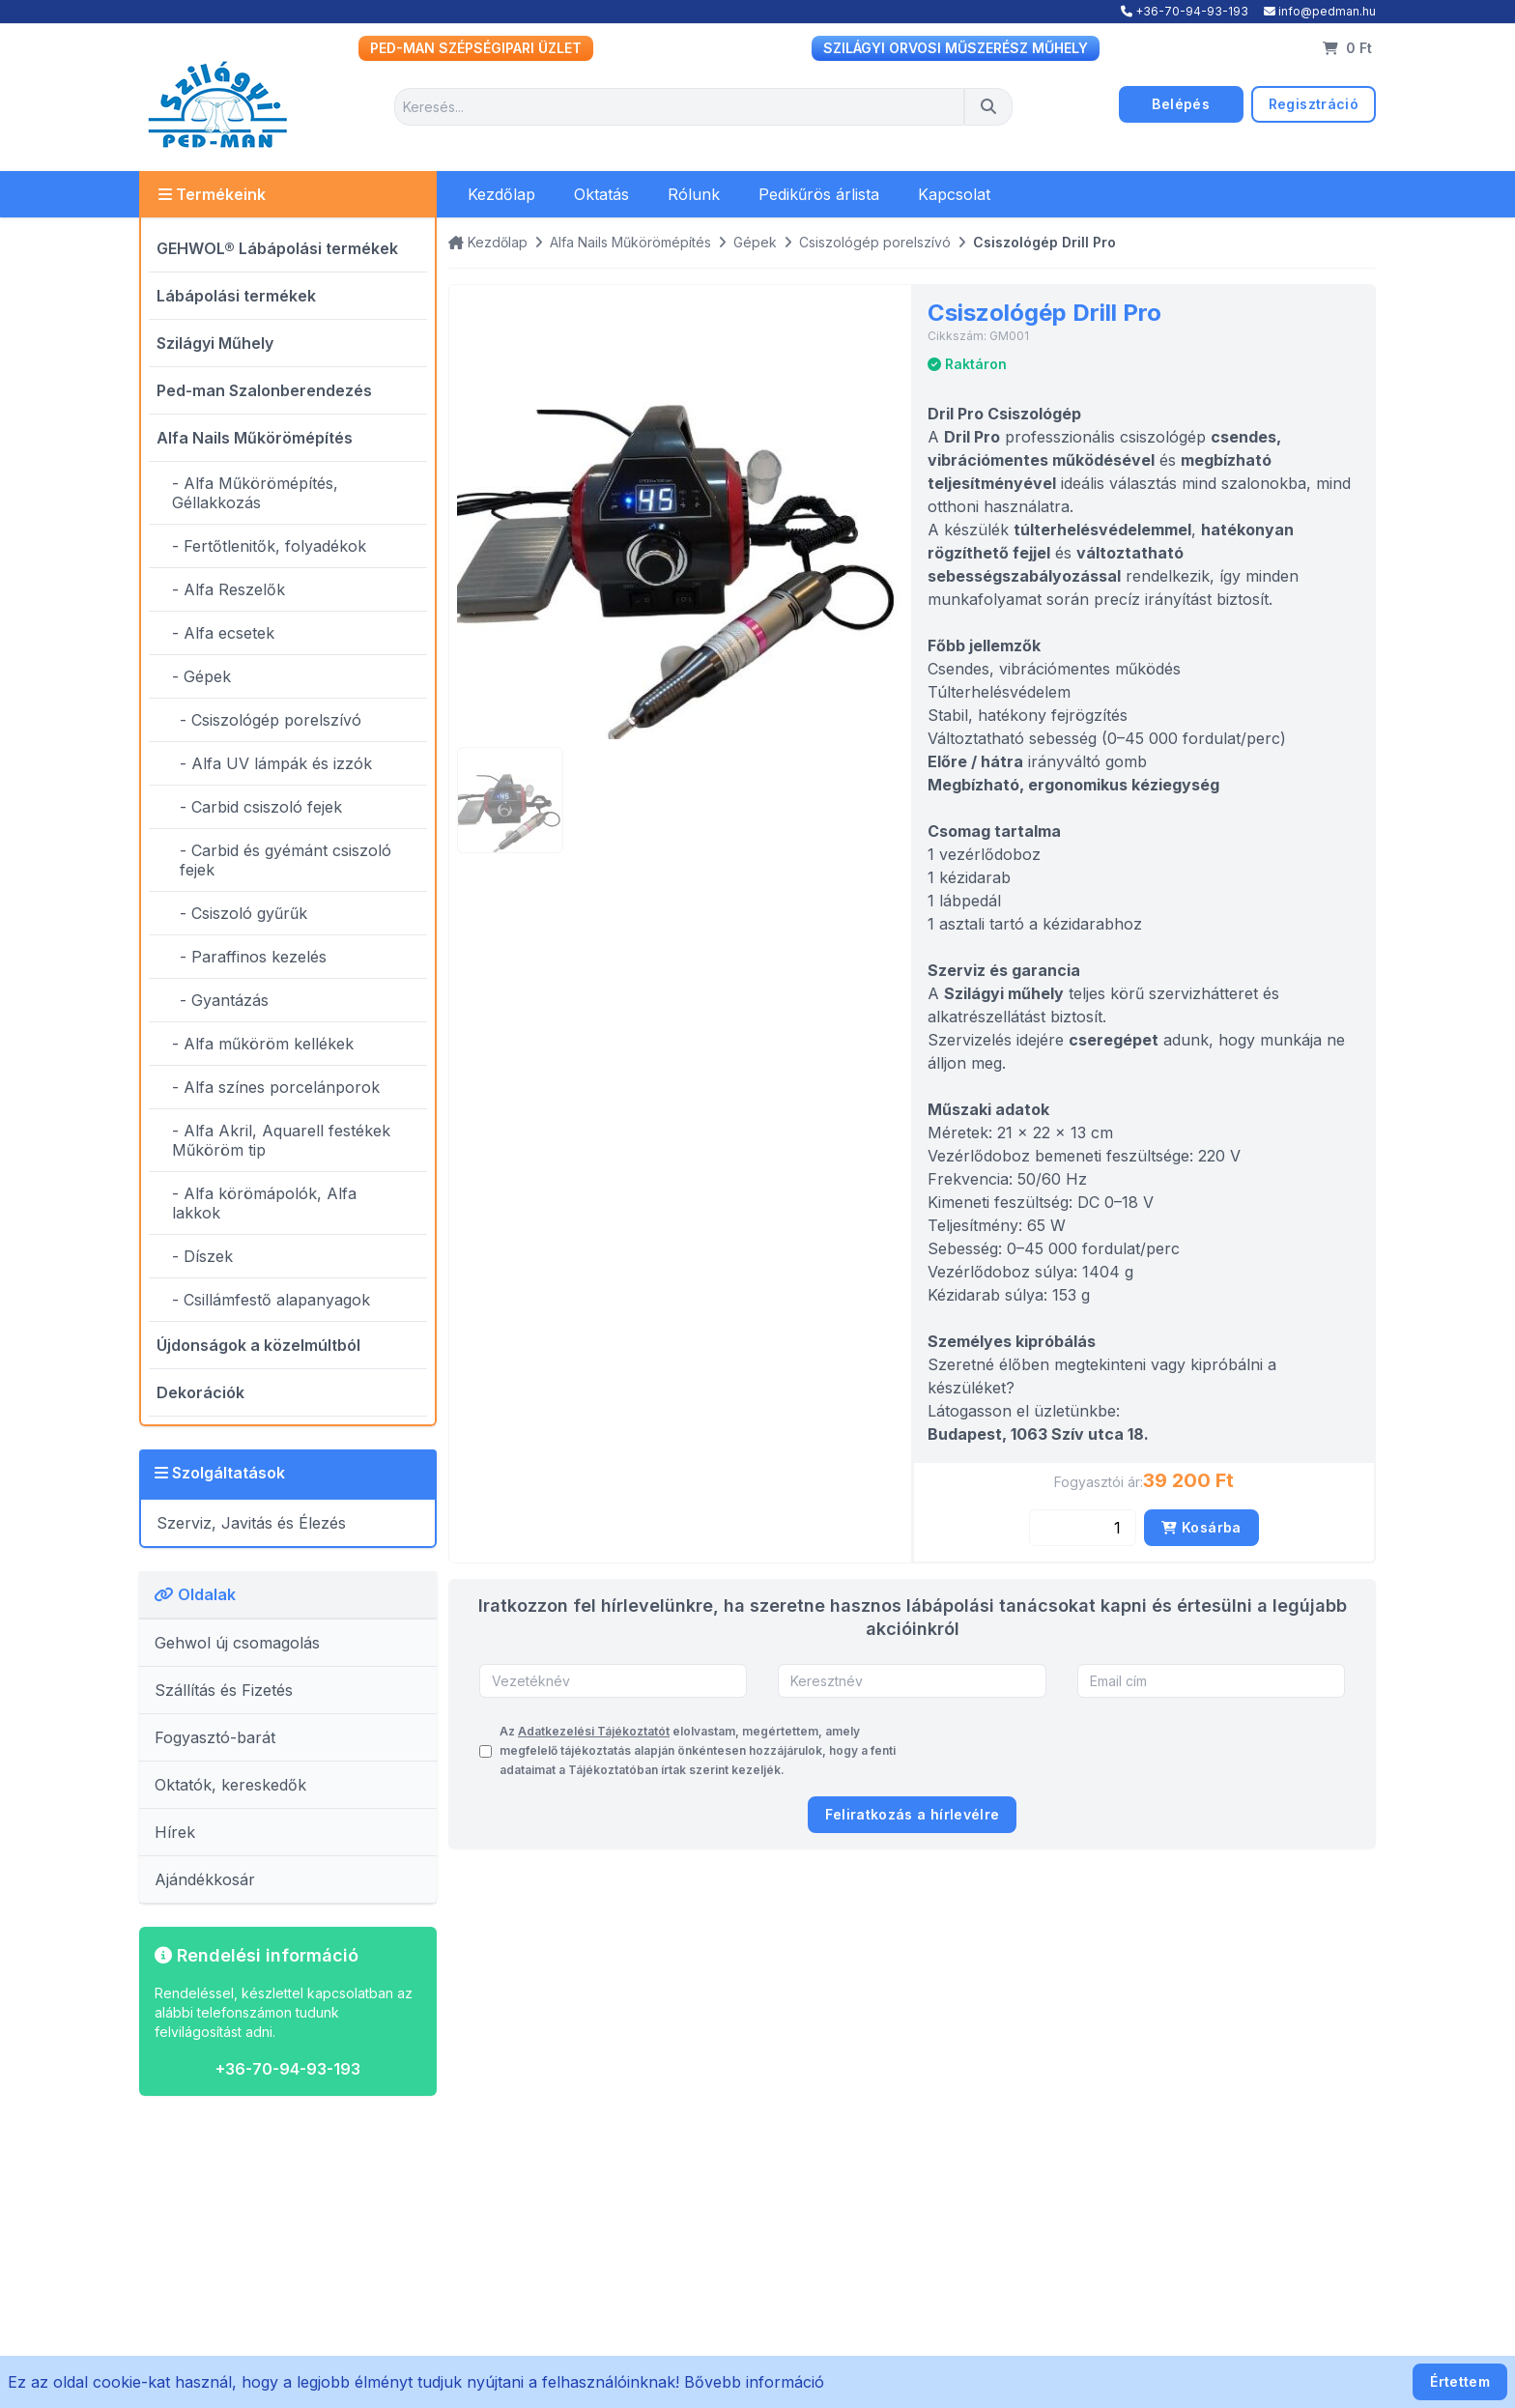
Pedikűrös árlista (818, 194)
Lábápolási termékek (236, 295)
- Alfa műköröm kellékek (263, 1043)
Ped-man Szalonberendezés (264, 390)
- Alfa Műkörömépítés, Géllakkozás (255, 492)
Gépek (755, 242)
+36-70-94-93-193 (1184, 11)
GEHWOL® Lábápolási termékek (277, 248)
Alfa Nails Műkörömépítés (255, 437)
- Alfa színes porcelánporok (276, 1087)
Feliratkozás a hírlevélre (912, 1814)
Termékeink (212, 194)
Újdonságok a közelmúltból (258, 1345)
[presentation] (1198, 1751)
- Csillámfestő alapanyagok (271, 1299)
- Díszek (202, 1256)
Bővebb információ (754, 2382)
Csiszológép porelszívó (875, 242)
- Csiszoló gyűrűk (243, 913)
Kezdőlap (501, 194)
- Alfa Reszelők (228, 589)
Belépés (1180, 104)
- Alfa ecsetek (223, 633)
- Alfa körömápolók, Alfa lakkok (264, 1203)
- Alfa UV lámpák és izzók (276, 763)
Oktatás (601, 194)
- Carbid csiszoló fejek (261, 807)
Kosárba (1201, 1527)
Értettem (1460, 2381)
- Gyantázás (224, 1000)
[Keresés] (988, 107)
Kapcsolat (954, 194)
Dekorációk (200, 1392)
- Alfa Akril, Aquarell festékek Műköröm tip (281, 1140)
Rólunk (694, 194)
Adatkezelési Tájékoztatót (594, 1731)
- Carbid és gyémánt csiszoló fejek (285, 860)
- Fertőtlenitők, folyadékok (269, 546)
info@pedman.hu (1320, 11)
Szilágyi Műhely (215, 343)
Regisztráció (1313, 104)
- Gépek (201, 676)
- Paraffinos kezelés (253, 956)
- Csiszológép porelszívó (270, 720)
